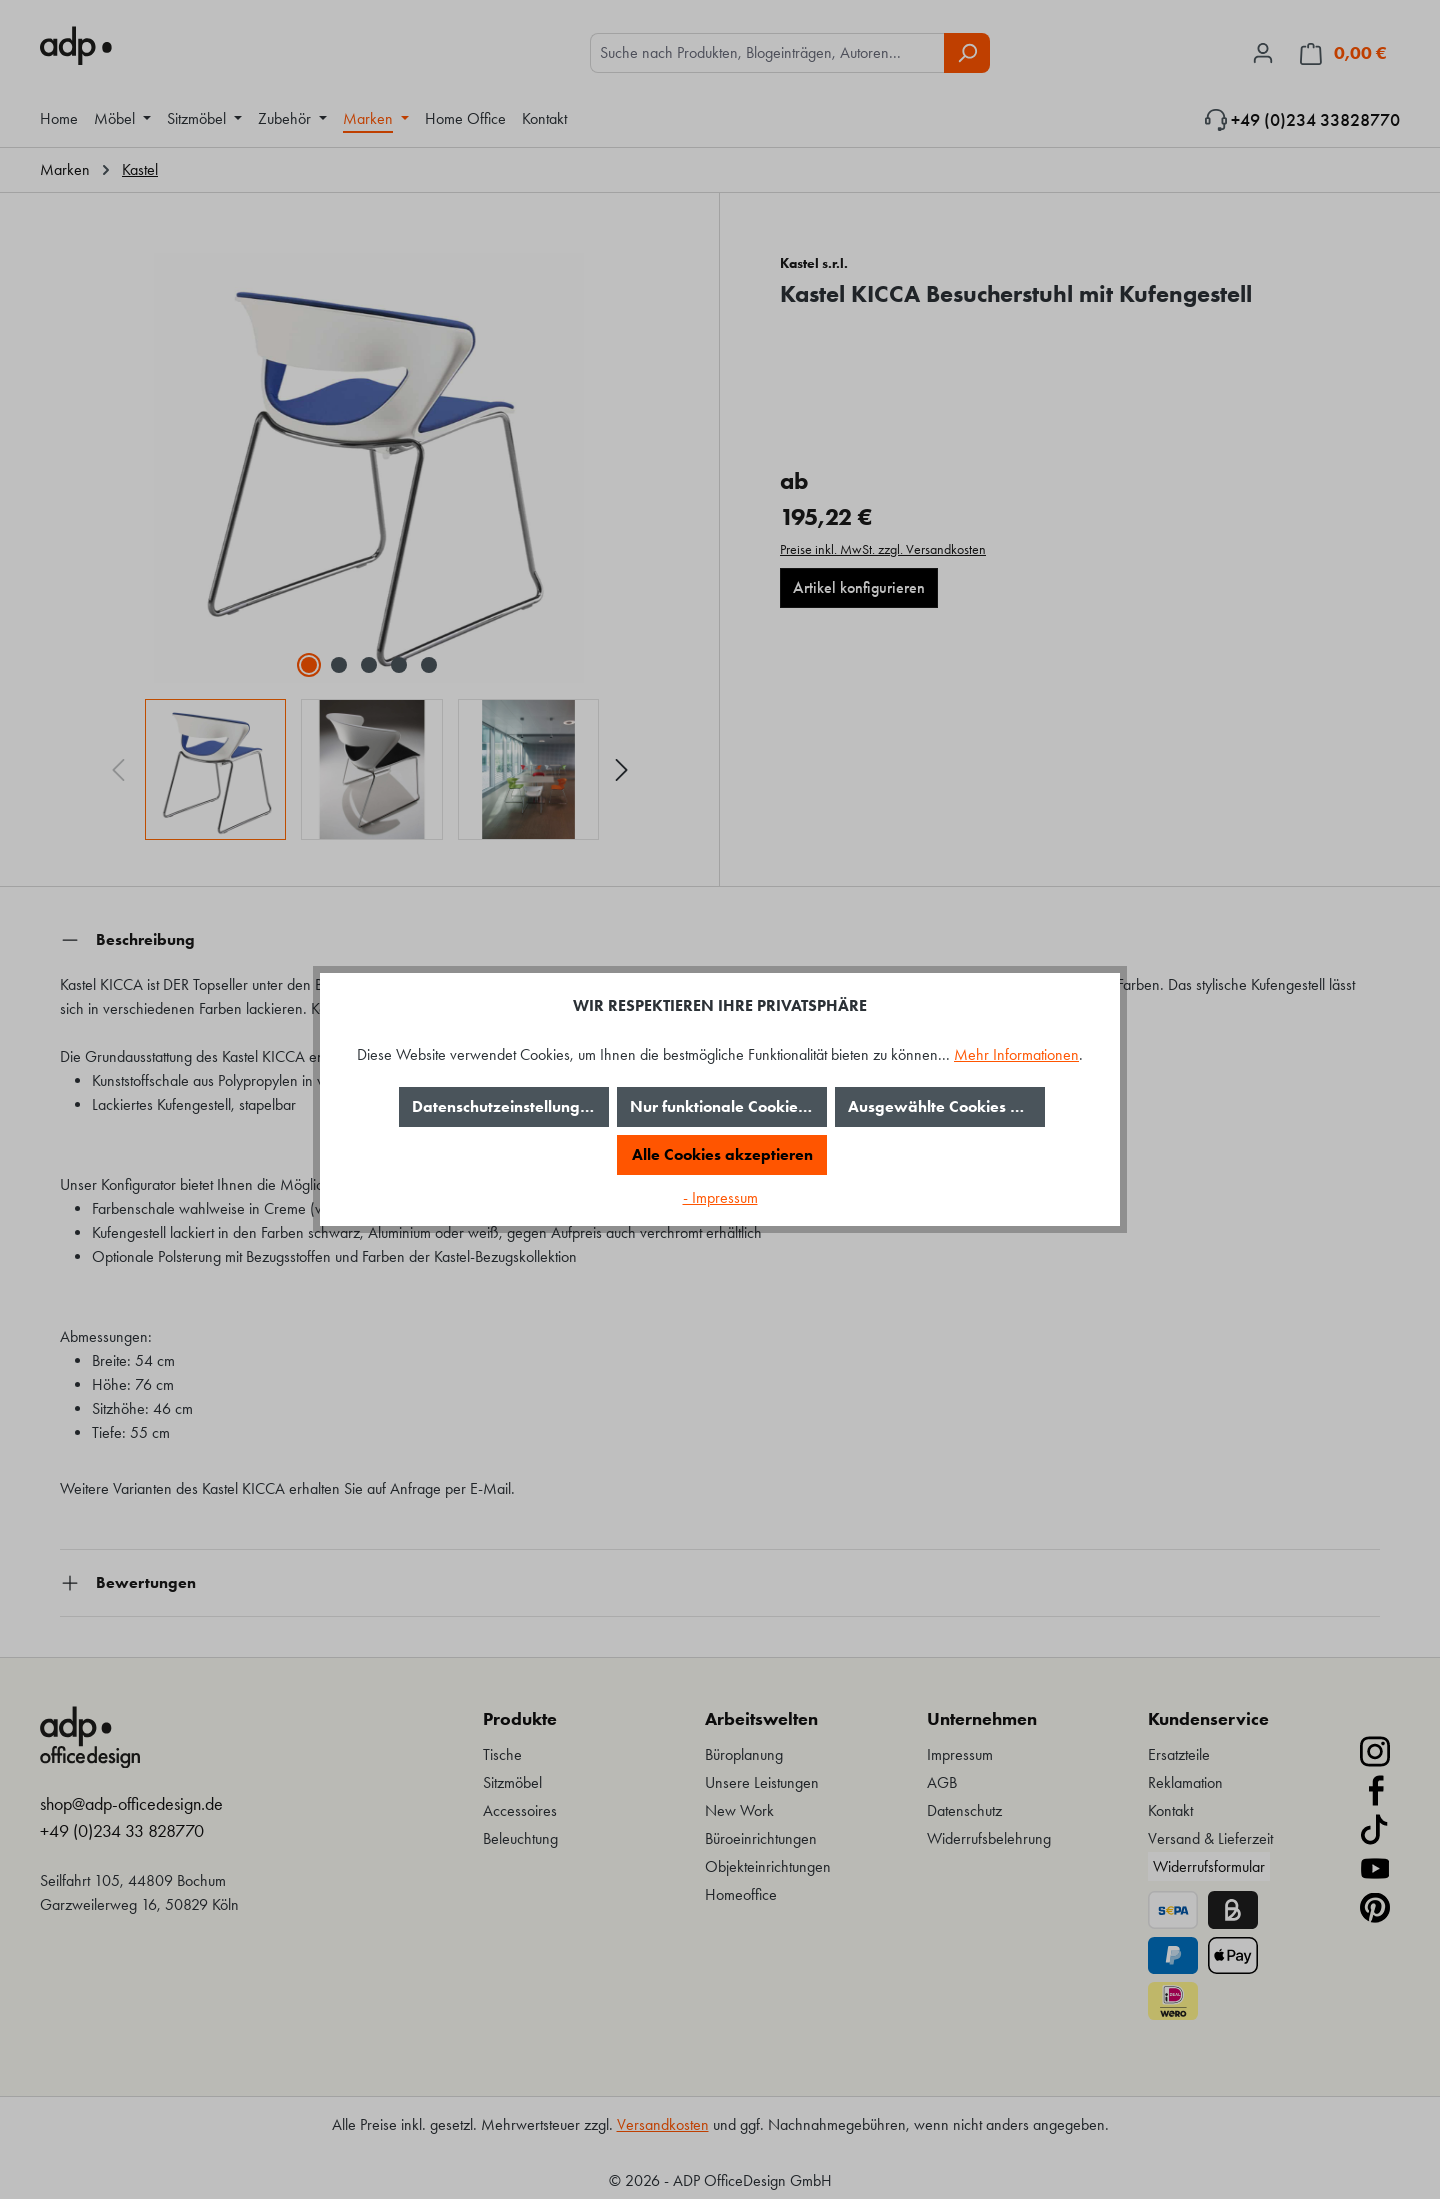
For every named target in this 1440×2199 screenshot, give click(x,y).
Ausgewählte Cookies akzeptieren (946, 1106)
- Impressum (720, 1197)
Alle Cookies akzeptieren (722, 1154)
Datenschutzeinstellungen (505, 1106)
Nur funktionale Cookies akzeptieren (728, 1106)
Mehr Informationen (1016, 1054)
